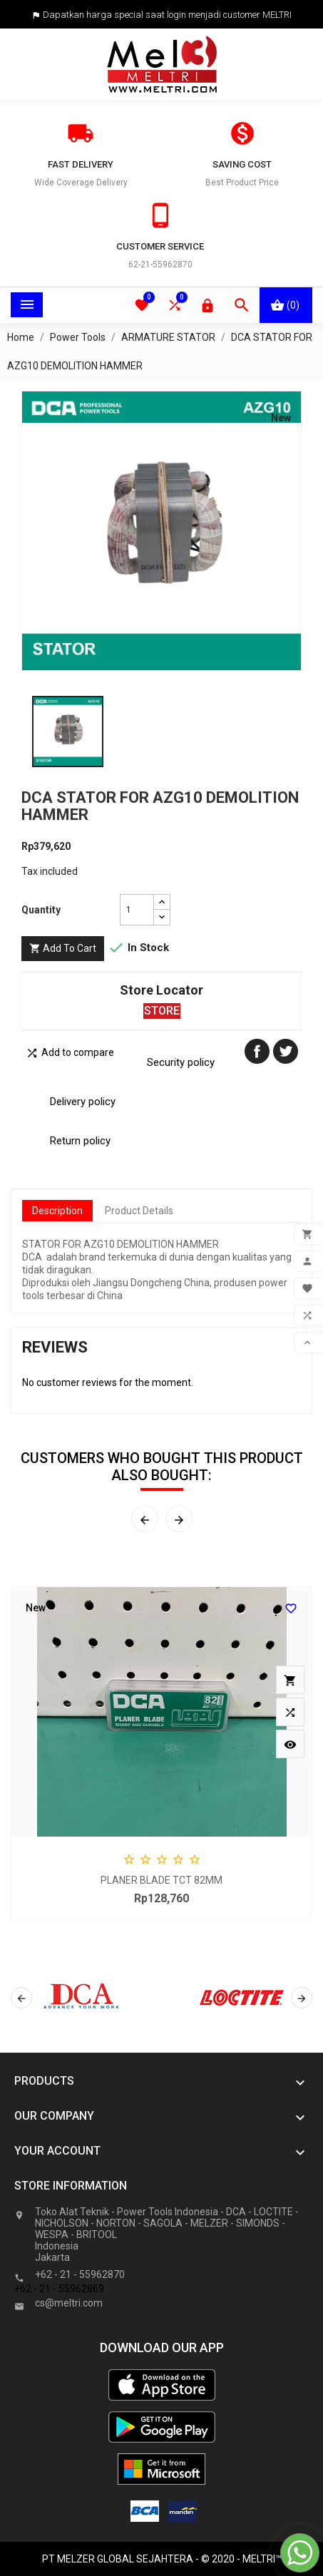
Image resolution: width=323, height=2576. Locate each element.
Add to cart (62, 949)
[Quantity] (137, 909)
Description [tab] (57, 1210)
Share (257, 1051)
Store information (70, 2185)
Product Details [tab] (139, 1210)
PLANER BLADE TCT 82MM (161, 1880)
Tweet (285, 1051)
